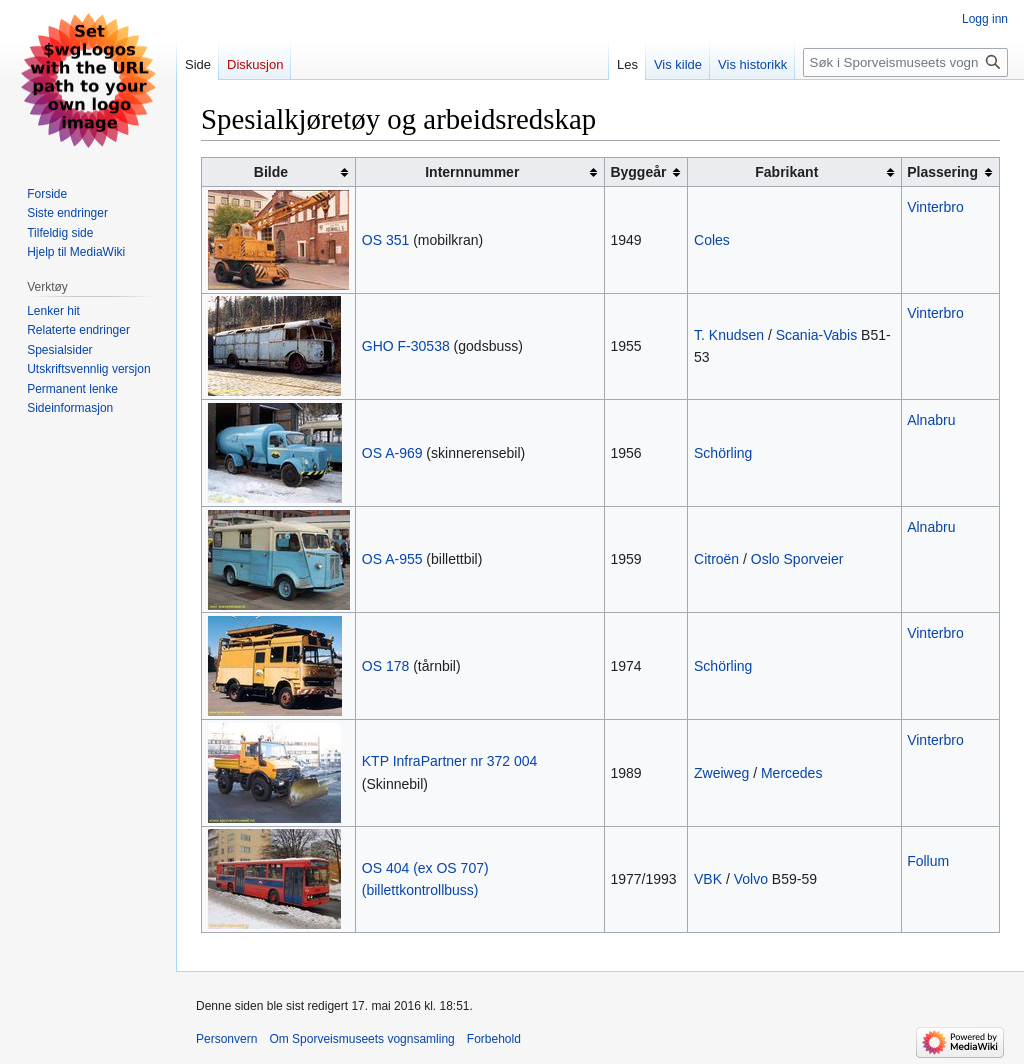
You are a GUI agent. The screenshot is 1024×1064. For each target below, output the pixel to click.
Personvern (226, 1039)
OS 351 (385, 240)
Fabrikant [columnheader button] (786, 172)
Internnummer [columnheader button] (472, 172)
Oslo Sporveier (797, 559)
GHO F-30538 (406, 346)
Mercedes (791, 773)
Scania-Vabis (816, 335)
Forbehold (494, 1039)
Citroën (716, 559)
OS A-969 (392, 453)
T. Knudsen (729, 335)
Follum (928, 861)
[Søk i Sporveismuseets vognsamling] (905, 62)
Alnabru (931, 420)
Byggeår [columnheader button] (638, 172)
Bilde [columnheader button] (271, 172)
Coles (712, 240)
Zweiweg (721, 773)
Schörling (723, 453)
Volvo (751, 879)
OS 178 (385, 666)
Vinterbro (935, 207)
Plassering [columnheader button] (942, 172)
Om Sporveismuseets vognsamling (361, 1039)
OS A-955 (392, 559)
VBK (708, 879)
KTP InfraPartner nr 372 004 (450, 761)
